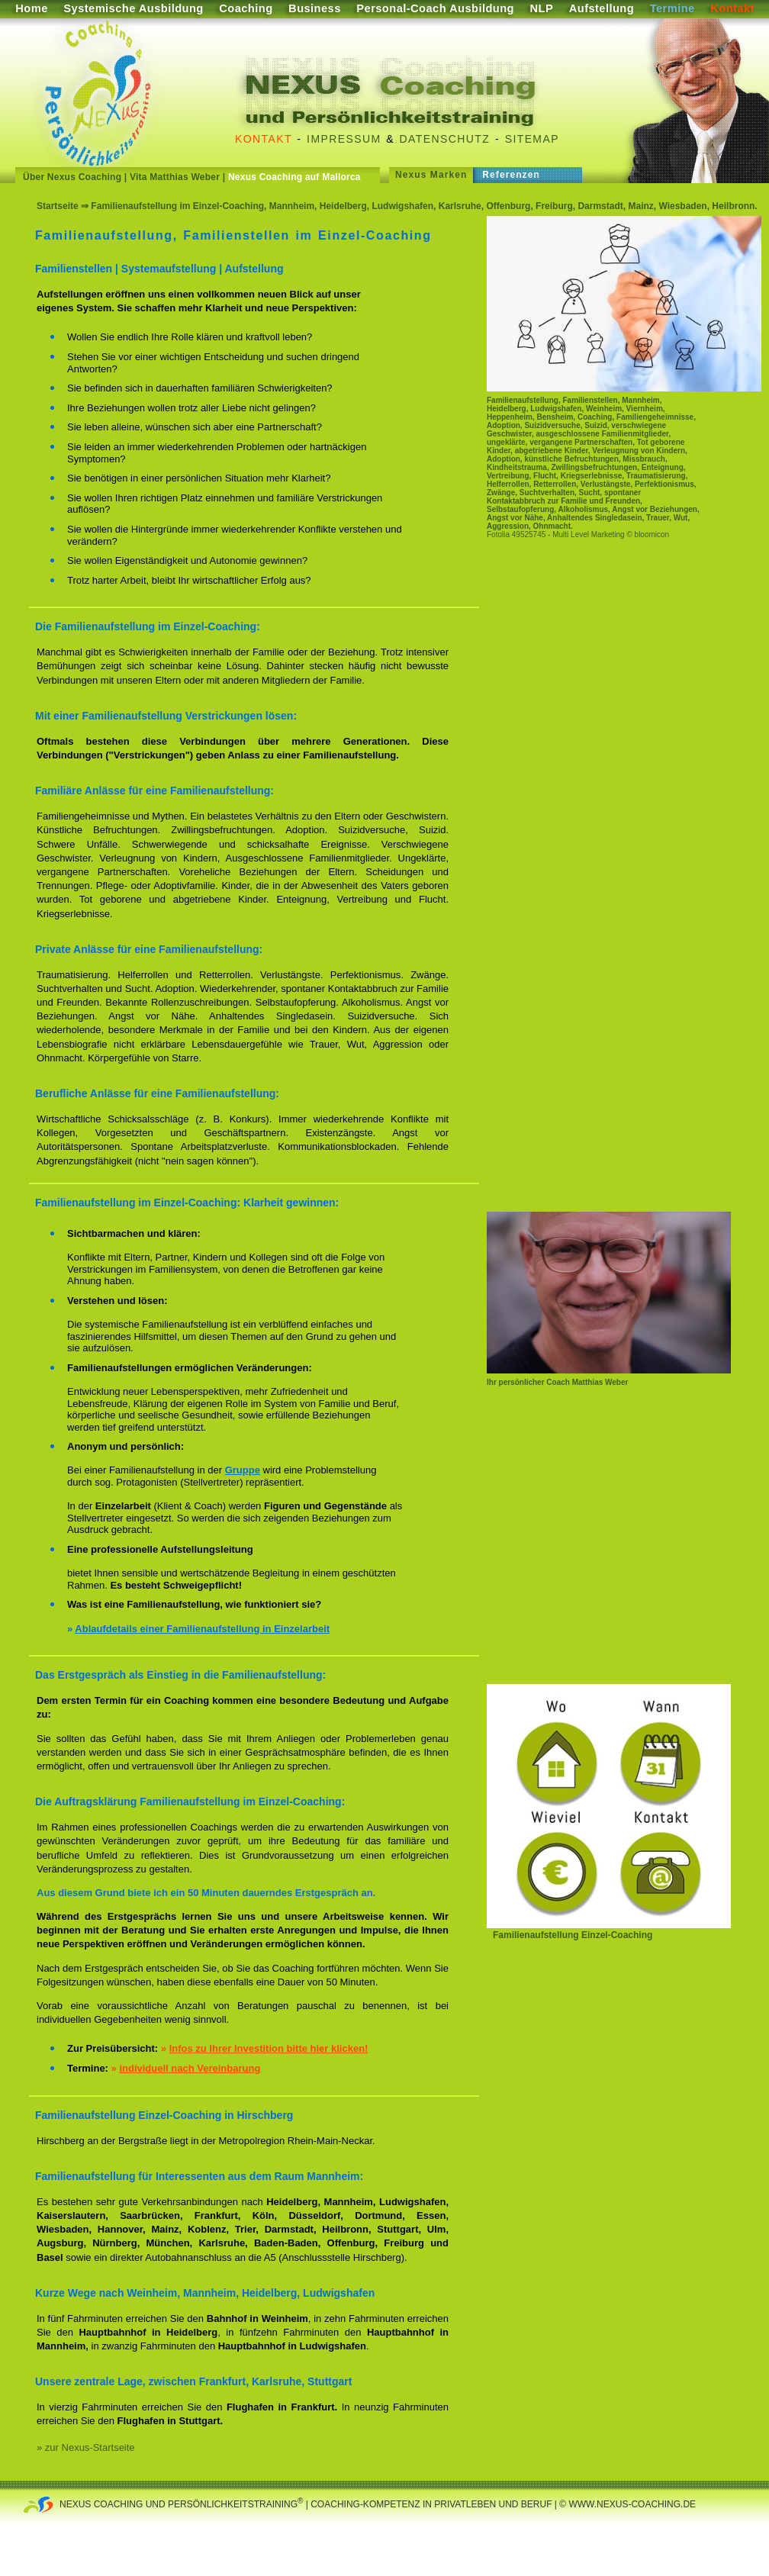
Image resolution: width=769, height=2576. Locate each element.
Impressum (344, 139)
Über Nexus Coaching (72, 177)
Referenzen (511, 174)
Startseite (58, 206)
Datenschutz (445, 139)
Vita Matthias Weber (175, 177)
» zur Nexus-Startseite (86, 2447)
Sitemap (532, 139)
